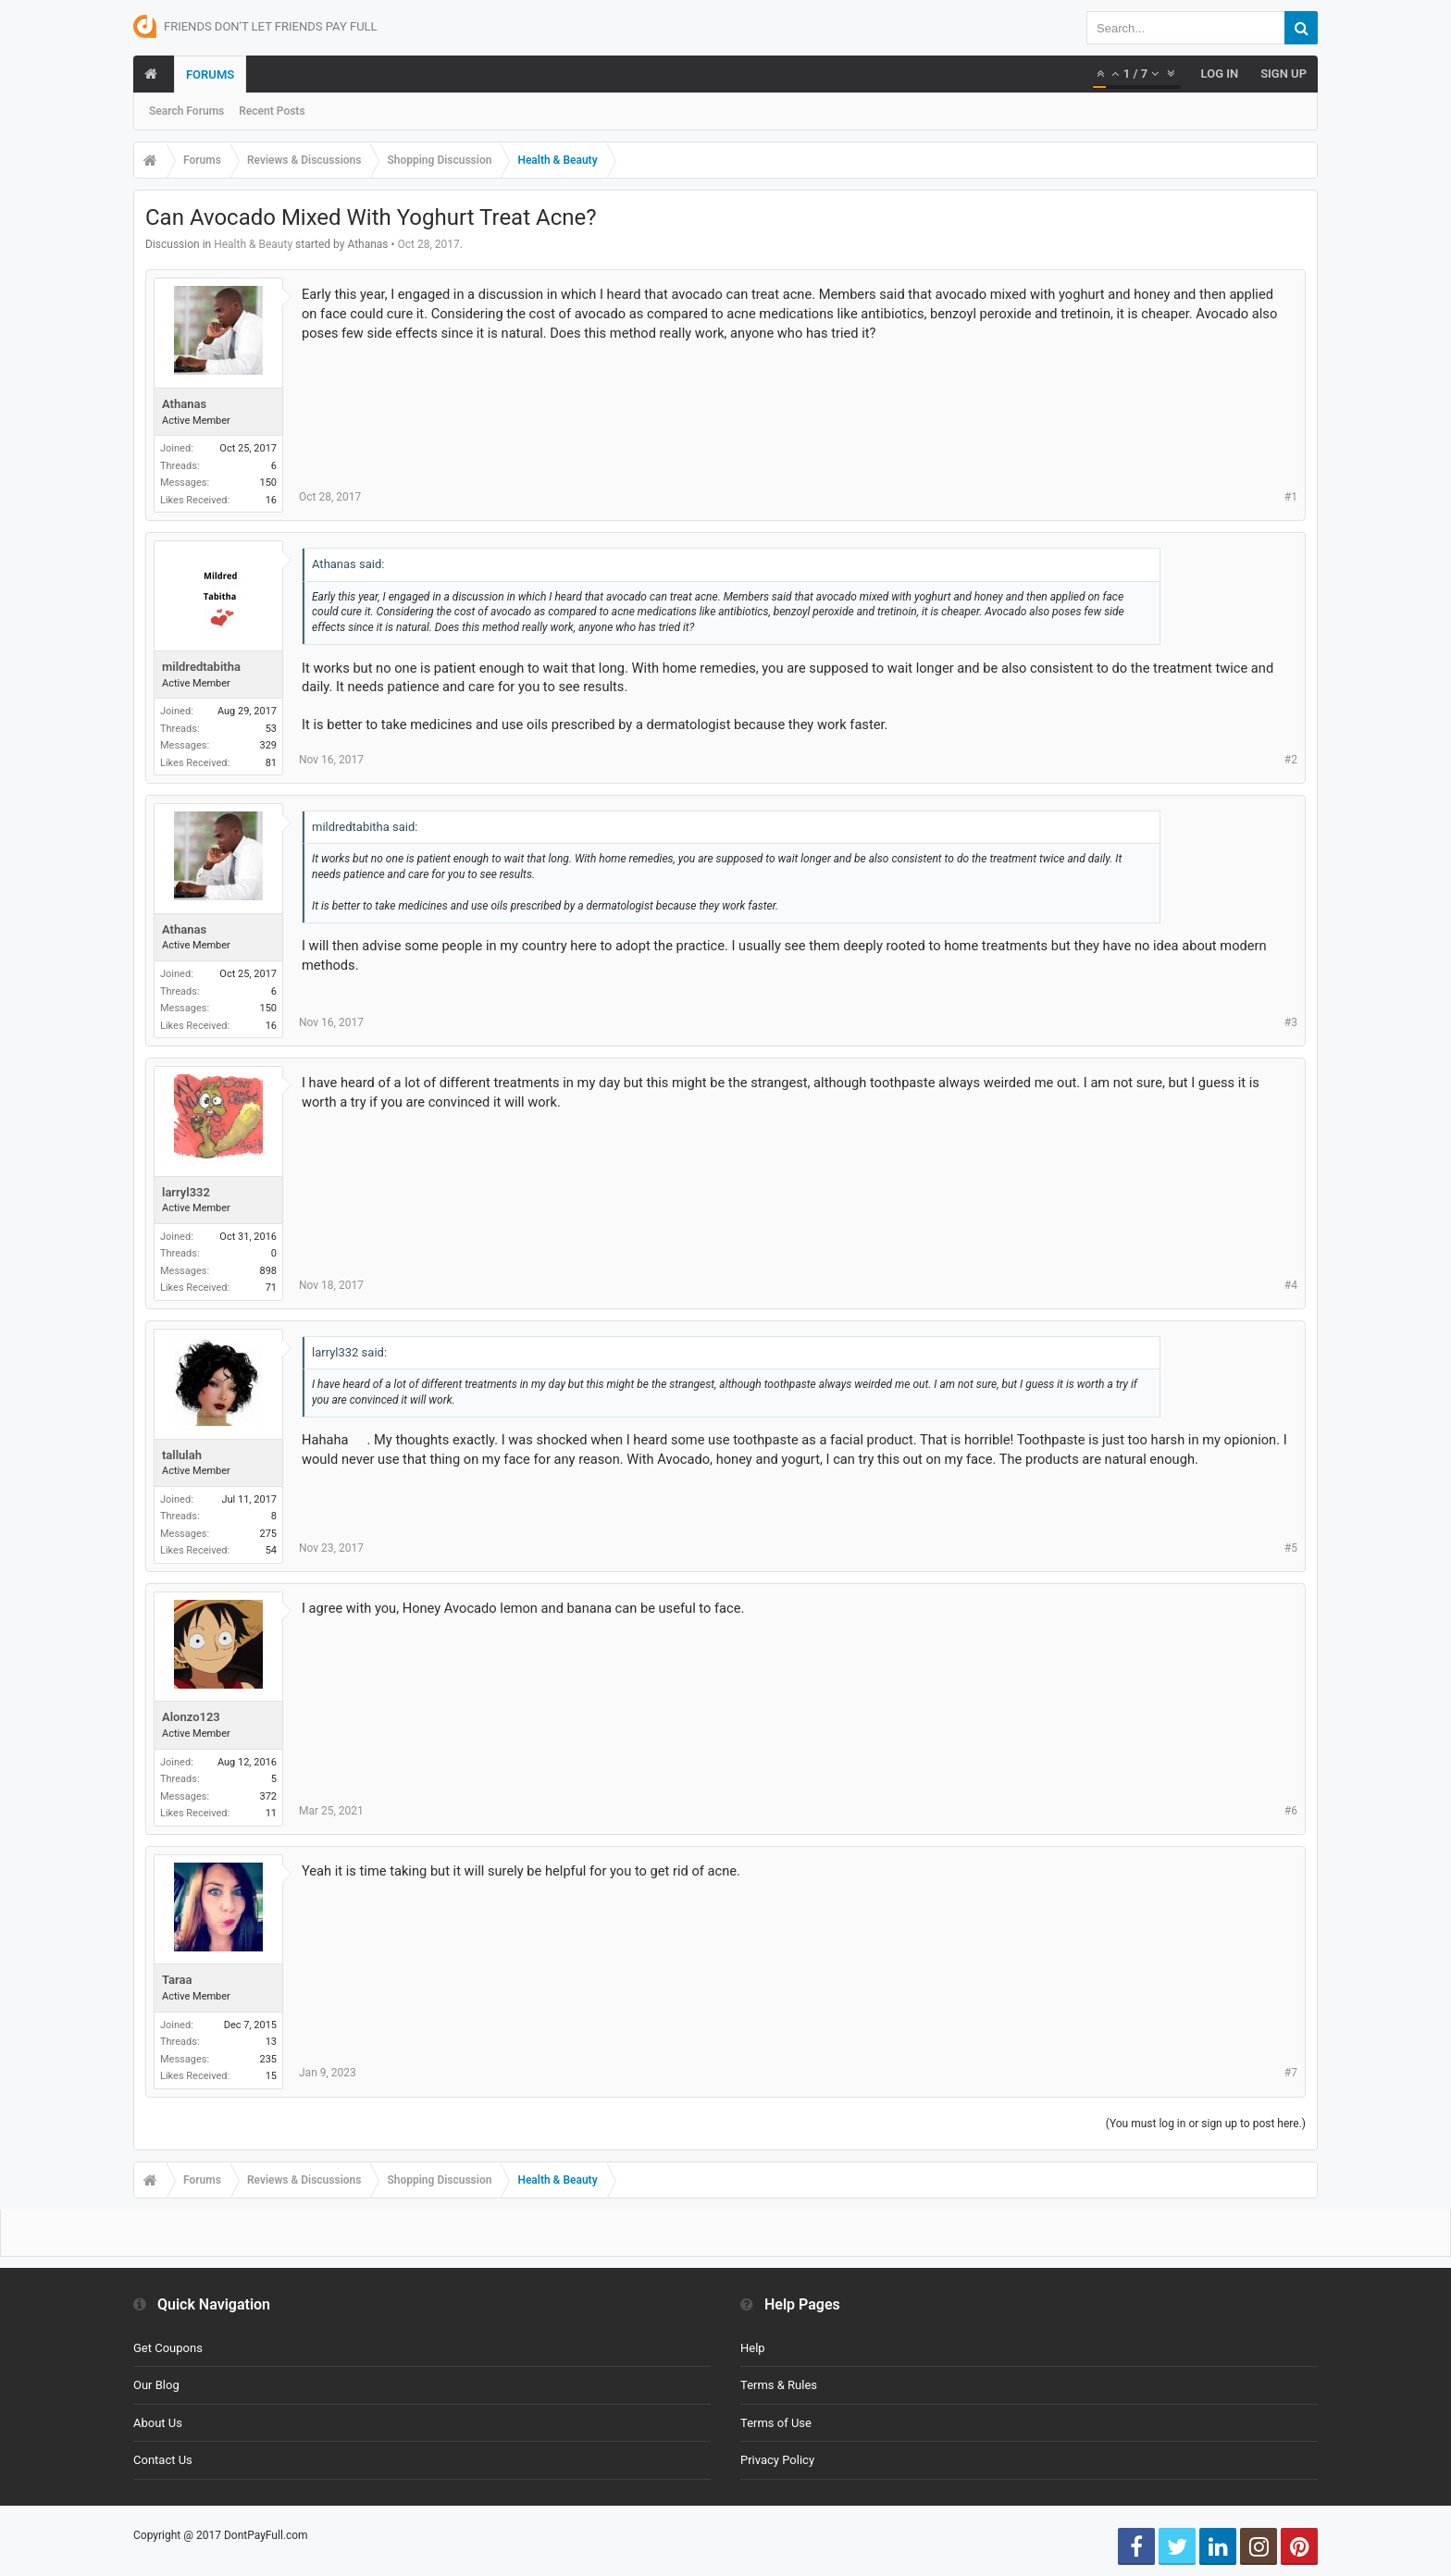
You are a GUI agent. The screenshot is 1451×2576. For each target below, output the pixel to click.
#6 (1290, 1810)
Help (752, 2348)
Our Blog (156, 2385)
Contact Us (162, 2460)
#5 (1290, 1548)
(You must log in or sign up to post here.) (1206, 2123)
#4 (1290, 1285)
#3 (1290, 1022)
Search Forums (186, 111)
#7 (1290, 2072)
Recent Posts (271, 111)
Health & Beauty (253, 244)
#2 (1290, 759)
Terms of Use (776, 2423)
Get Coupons (168, 2348)
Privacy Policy (777, 2460)
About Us (157, 2423)
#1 (1290, 496)
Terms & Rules (778, 2385)
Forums (210, 74)
